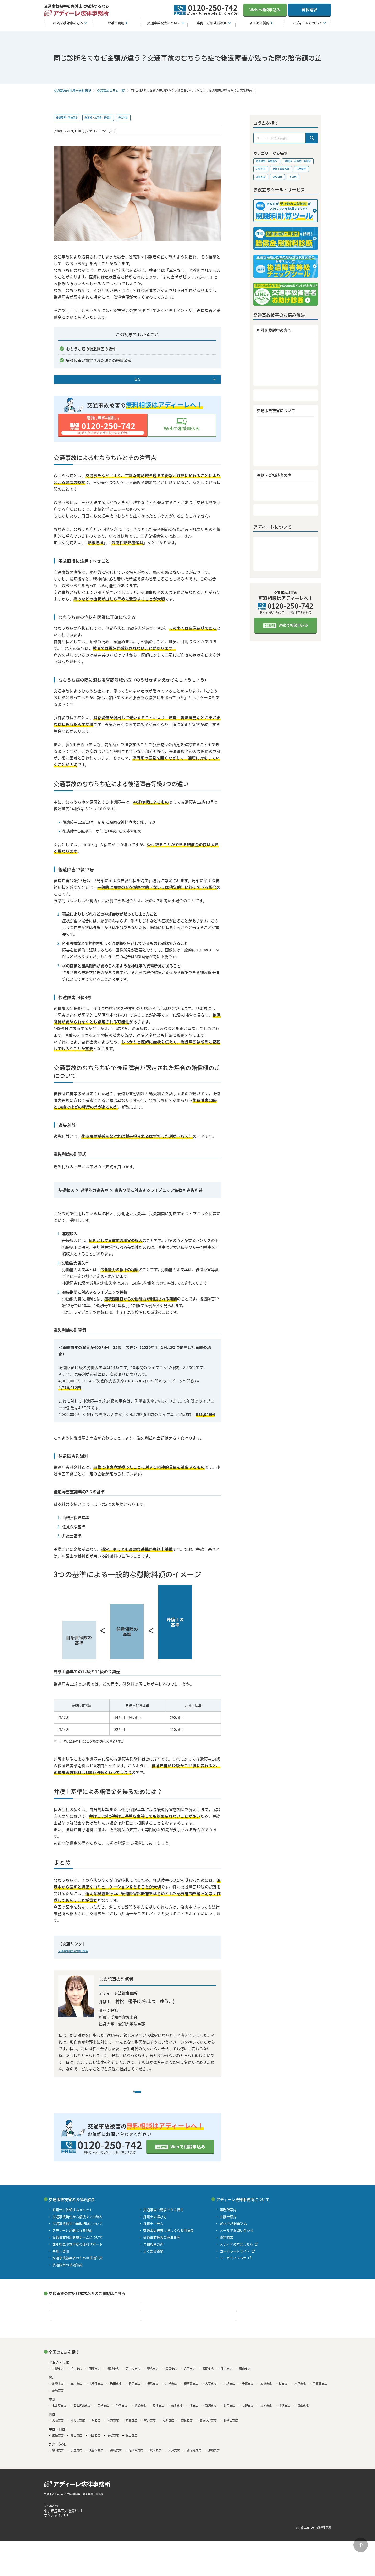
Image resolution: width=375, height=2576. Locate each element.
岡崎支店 (103, 2420)
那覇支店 (214, 2465)
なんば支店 (78, 2435)
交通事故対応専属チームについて (284, 397)
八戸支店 (189, 2383)
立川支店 (76, 2398)
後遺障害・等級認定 (72, 118)
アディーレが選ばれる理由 (278, 389)
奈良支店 (187, 2435)
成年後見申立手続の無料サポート (284, 404)
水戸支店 (300, 2398)
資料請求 (309, 9)
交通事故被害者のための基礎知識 (284, 448)
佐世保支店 (136, 2465)
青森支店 (171, 2383)
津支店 (194, 2420)
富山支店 (303, 2420)
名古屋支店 (59, 2420)
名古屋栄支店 (82, 2420)
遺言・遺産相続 (155, 2335)
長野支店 (248, 2420)
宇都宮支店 (320, 2398)
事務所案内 (266, 569)
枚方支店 (113, 2435)
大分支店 (174, 2465)
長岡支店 (229, 2420)
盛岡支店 (208, 2383)
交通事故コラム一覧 (111, 90)
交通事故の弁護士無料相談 (72, 90)
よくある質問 (267, 537)
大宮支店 (211, 2398)
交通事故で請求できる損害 (278, 463)
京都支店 (131, 2435)
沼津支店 (158, 2420)
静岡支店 (121, 2420)
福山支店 (76, 2450)
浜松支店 (140, 2420)
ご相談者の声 (267, 521)
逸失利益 (149, 118)
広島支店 (58, 2450)
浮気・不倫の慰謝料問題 (161, 2318)
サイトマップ (115, 2542)
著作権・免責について (58, 2542)
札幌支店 (58, 2383)
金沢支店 (284, 2420)
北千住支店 (96, 2398)
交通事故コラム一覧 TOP (140, 2102)
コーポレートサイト (235, 2266)
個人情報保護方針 (89, 2542)
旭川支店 (76, 2383)
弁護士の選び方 (269, 470)
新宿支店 (134, 2398)
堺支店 (96, 2435)
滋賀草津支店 (208, 2435)
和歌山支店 (231, 2435)
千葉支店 (248, 2398)
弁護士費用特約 (290, 181)
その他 (261, 200)
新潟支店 (211, 2420)
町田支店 (116, 2398)
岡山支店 (94, 2450)
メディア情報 (267, 584)
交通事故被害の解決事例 (276, 513)
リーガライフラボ (233, 2272)
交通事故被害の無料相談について (284, 382)
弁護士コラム (267, 478)
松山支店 (131, 2450)
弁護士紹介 (266, 577)
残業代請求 (60, 2326)
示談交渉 (263, 181)
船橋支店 (266, 2398)
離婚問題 (245, 2318)
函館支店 (94, 2383)
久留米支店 (96, 2465)
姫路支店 (168, 2435)
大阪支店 (58, 2435)
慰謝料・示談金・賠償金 (115, 118)
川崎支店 (171, 2398)
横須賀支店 (191, 2398)
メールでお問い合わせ (236, 2245)
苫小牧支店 (133, 2383)
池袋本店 (58, 2398)
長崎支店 (116, 2465)
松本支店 (266, 2420)
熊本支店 (155, 2465)
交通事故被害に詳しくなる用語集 (284, 486)
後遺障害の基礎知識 (273, 455)
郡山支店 (245, 2383)
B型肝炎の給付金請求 (255, 2326)
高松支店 (113, 2450)
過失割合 (306, 190)
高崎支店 (58, 2405)
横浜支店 (153, 2398)
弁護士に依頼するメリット (278, 366)
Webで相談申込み (187, 2161)
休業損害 (263, 190)
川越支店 (229, 2398)
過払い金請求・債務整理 (70, 2318)
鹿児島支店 (194, 2465)
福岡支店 (58, 2465)
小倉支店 (76, 2465)
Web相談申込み (265, 9)
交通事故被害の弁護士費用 (82, 1959)
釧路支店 (113, 2383)
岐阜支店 (177, 2420)
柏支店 (283, 2398)
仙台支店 (226, 2383)
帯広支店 (153, 2383)
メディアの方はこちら (236, 2259)
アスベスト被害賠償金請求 (72, 2335)
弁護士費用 (266, 420)
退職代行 (150, 2326)
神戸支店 (150, 2435)
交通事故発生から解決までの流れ (284, 374)
